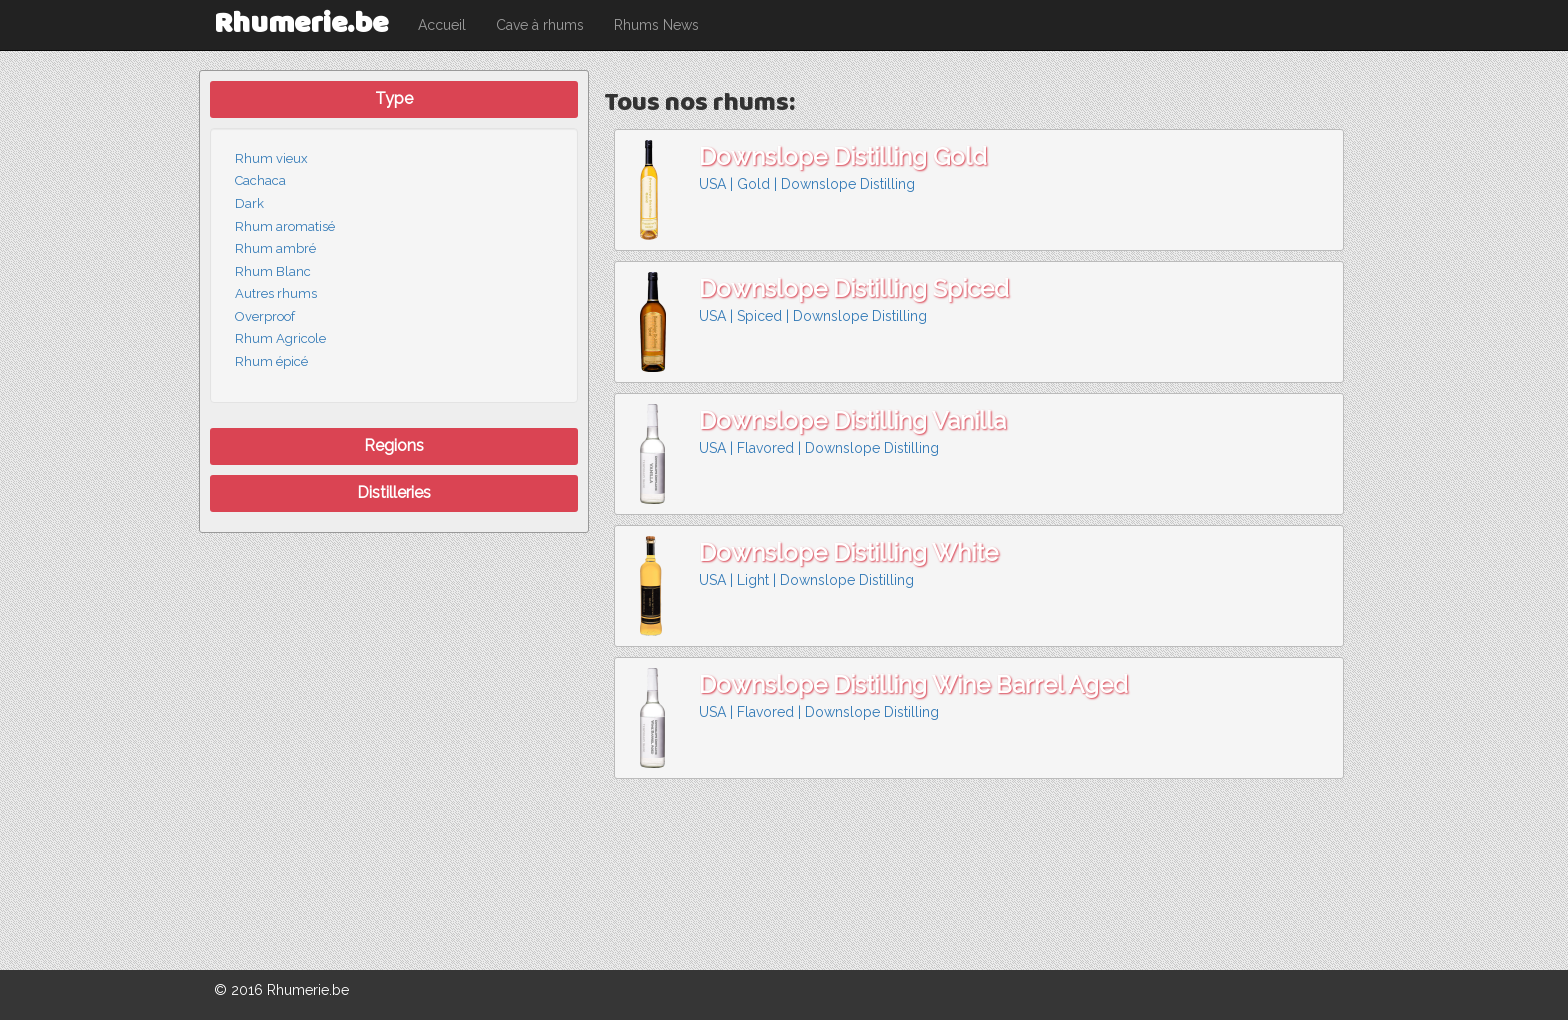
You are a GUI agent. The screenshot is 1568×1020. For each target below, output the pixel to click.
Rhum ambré (275, 248)
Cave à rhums (540, 25)
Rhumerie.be (301, 24)
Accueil (442, 25)
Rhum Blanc (273, 271)
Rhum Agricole (280, 338)
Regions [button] (394, 445)
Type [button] (394, 98)
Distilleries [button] (394, 492)
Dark (249, 203)
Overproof (265, 316)
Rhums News (656, 25)
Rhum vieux (271, 158)
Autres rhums (276, 293)
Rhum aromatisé (285, 226)
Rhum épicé (271, 361)
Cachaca (260, 180)
